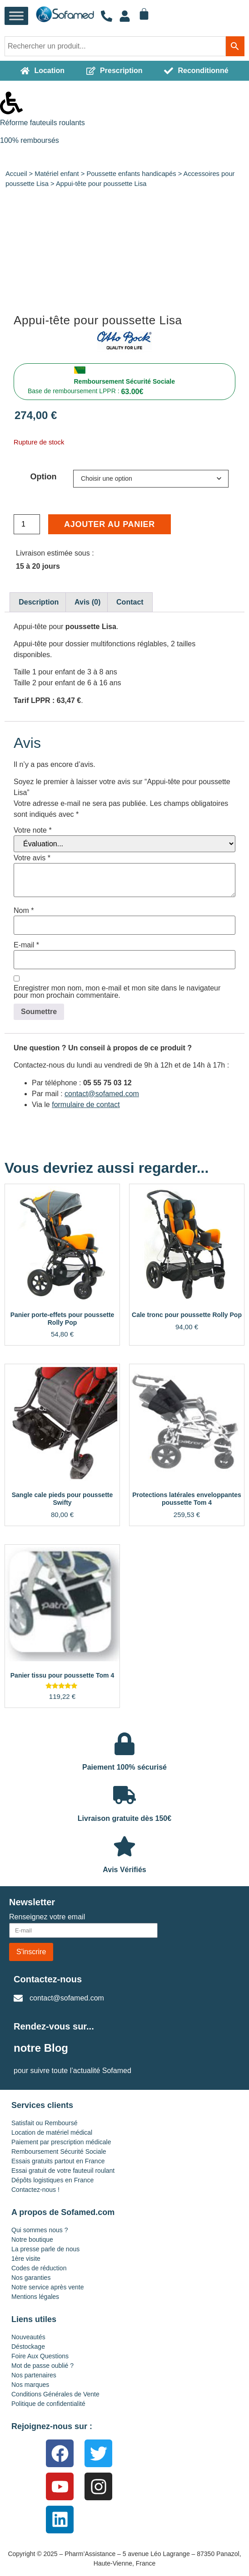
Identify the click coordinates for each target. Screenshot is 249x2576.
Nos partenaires (33, 2375)
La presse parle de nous (45, 2249)
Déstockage (28, 2346)
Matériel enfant (57, 173)
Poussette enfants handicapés (131, 173)
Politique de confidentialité (48, 2403)
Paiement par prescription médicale (61, 2142)
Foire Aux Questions (40, 2356)
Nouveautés (28, 2337)
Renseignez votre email (47, 1917)
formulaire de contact (86, 1104)
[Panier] (144, 14)
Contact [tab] (130, 602)
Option (43, 477)
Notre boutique (32, 2239)
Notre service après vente (47, 2287)
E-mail (26, 945)
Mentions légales (35, 2296)
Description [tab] (39, 602)
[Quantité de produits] (27, 524)
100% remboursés (29, 140)
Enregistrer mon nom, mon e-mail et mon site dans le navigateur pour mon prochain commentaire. (117, 992)
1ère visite (25, 2258)
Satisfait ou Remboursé (44, 2123)
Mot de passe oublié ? (42, 2365)
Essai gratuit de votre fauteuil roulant (63, 2170)
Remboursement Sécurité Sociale (124, 381)
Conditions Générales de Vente (55, 2394)
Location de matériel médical (51, 2132)
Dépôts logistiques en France (52, 2180)
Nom (24, 910)
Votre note (33, 830)
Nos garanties (30, 2277)
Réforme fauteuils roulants (42, 123)
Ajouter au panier (109, 524)
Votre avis (32, 858)
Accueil (16, 173)
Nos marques (30, 2384)
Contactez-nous (48, 1979)
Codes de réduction (38, 2268)
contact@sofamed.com (102, 1094)
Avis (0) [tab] (87, 602)
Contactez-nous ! (35, 2189)
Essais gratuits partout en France (58, 2161)
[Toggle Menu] (16, 16)
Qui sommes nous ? (39, 2230)
